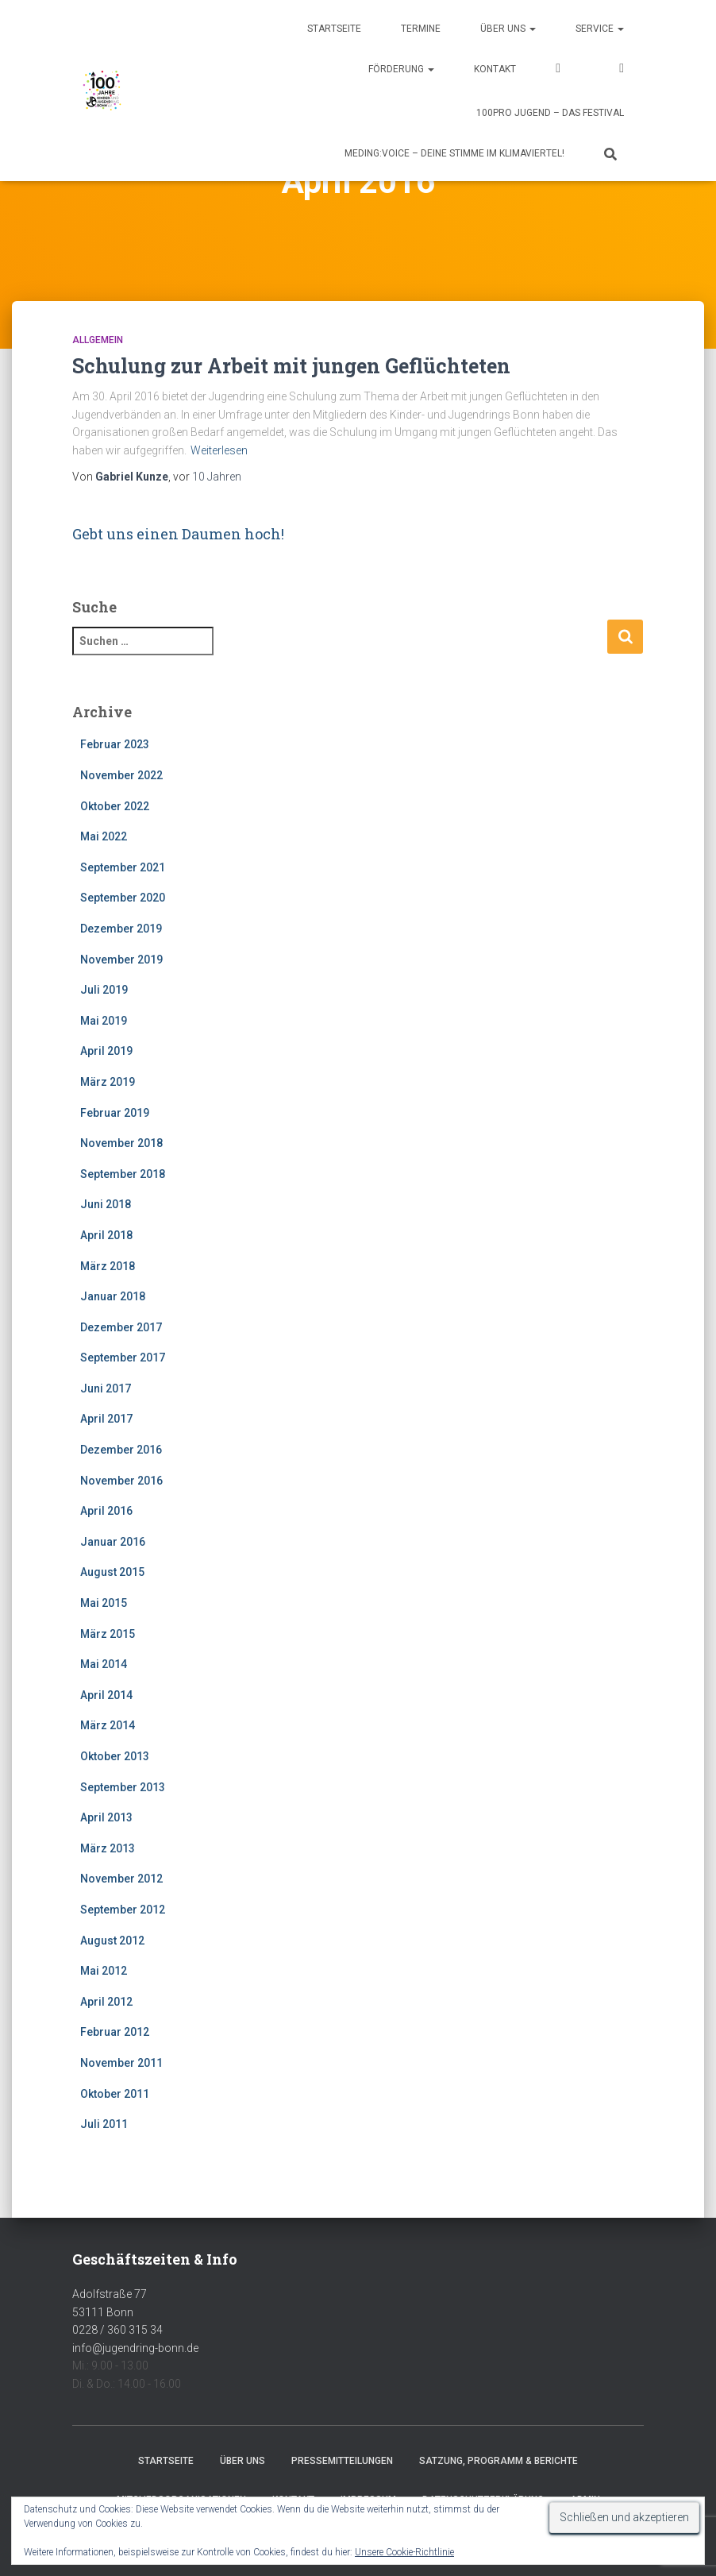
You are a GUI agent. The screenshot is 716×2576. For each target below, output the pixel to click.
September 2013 (122, 1787)
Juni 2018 (105, 1204)
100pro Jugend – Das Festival (550, 112)
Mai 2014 (103, 1664)
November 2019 (121, 959)
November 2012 (121, 1878)
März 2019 (107, 1082)
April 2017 (106, 1418)
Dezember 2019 (121, 928)
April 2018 (106, 1235)
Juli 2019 (104, 989)
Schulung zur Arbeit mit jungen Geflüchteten (291, 366)
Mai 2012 (103, 1970)
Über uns (508, 28)
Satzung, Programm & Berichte (498, 2460)
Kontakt (495, 69)
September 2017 (122, 1357)
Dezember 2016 (121, 1449)
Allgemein (97, 340)
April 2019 (106, 1051)
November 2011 (121, 2063)
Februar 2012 (114, 2032)
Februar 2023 (114, 744)
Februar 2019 (114, 1112)
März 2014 (107, 1725)
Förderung (401, 69)
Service (599, 28)
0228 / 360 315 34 (117, 2329)
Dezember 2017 (121, 1327)
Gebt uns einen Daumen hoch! (178, 533)
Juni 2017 (105, 1388)
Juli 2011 (104, 2124)
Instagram (621, 70)
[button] (532, 28)
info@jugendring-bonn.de (135, 2348)
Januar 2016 (112, 1541)
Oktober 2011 (114, 2093)
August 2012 (112, 1940)
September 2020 (122, 897)
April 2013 (106, 1817)
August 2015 (112, 1572)
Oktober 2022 (114, 806)
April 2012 (106, 2001)
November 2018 (121, 1143)
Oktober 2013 (114, 1756)
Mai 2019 (103, 1020)
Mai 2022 (103, 836)
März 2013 (107, 1848)
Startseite (334, 28)
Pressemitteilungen (342, 2460)
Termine (421, 28)
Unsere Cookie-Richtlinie (404, 2552)
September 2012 (122, 1909)
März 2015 (107, 1634)
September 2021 (122, 867)
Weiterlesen (219, 450)
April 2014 (106, 1695)
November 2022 (121, 775)
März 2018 (107, 1266)
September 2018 (122, 1174)
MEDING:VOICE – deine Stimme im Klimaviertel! (454, 153)
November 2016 (121, 1480)
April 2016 (106, 1510)
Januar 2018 (112, 1296)
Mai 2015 (103, 1603)
